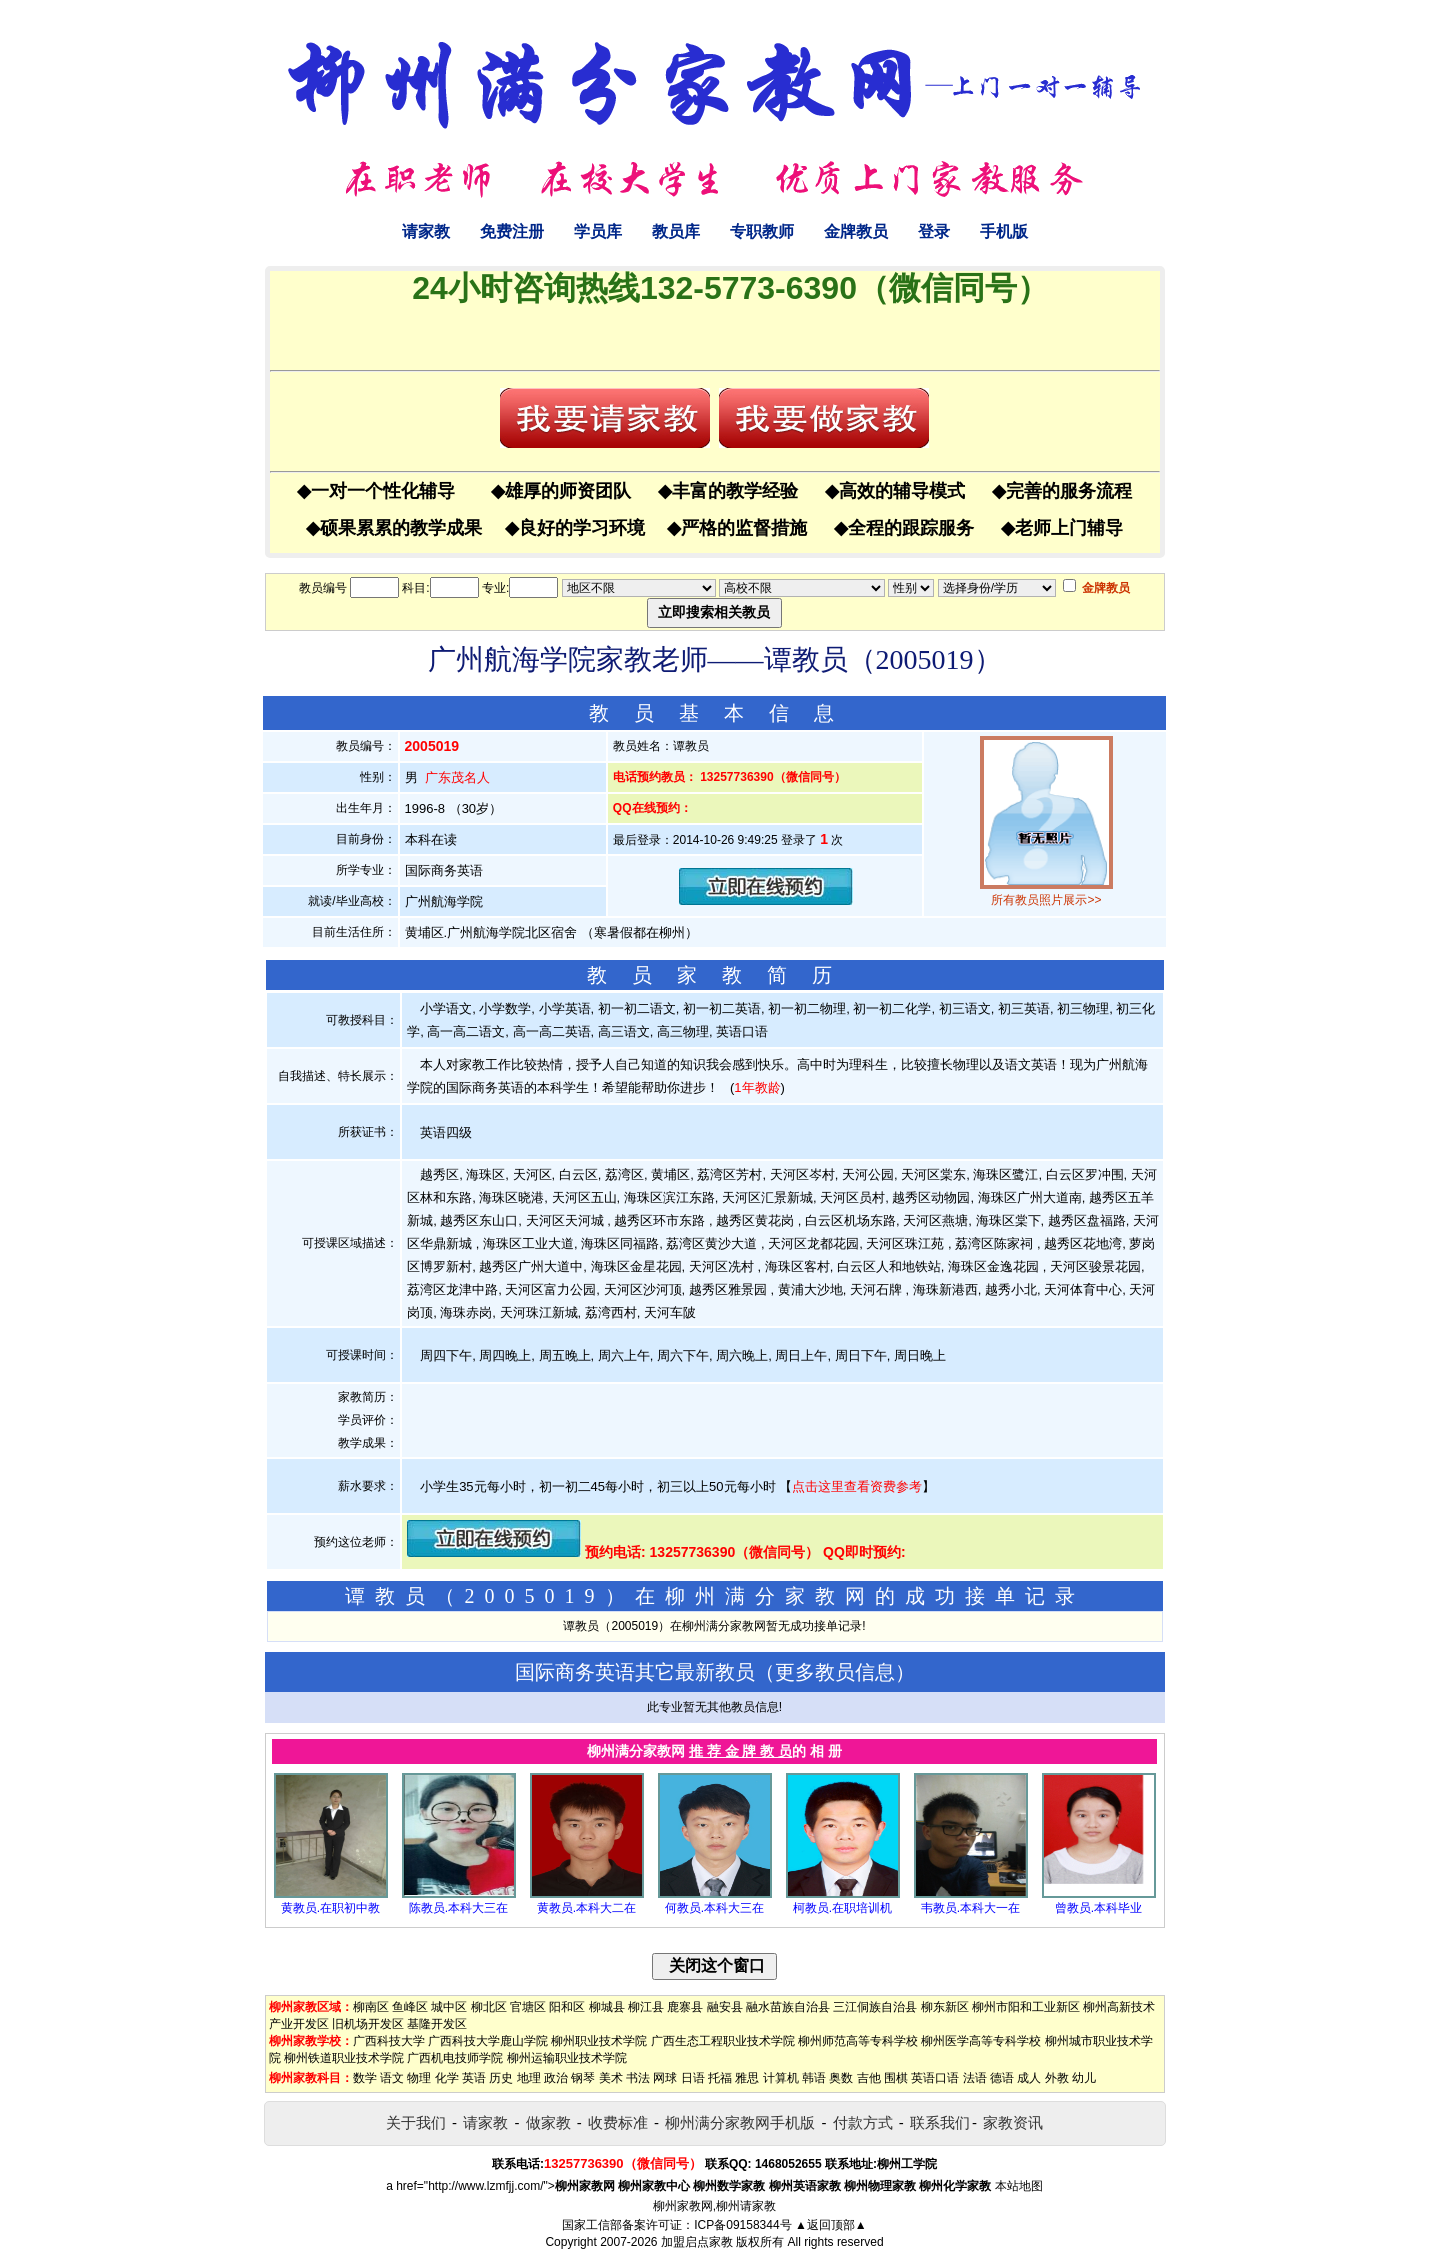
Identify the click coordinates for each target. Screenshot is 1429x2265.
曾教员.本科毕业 (1098, 1908)
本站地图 (1019, 2186)
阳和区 (567, 2007)
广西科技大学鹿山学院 (488, 2041)
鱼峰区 (410, 2007)
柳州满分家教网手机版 (740, 2122)
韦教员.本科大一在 (970, 1908)
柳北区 (489, 2007)
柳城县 (607, 2007)
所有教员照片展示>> (1046, 900)
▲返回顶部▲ (831, 2225)
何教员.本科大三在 (714, 1908)
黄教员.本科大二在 (586, 1908)
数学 (365, 2078)
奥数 (841, 2078)
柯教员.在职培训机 (842, 1908)
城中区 (449, 2007)
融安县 (725, 2007)
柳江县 (646, 2007)
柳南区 (371, 2007)
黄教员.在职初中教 (330, 1908)
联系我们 (940, 2122)
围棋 (896, 2078)
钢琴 (583, 2078)
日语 (693, 2078)
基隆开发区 (437, 2024)
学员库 (598, 231)
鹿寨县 (685, 2007)
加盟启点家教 (697, 2242)
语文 (392, 2078)
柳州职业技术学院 (599, 2041)
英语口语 (935, 2078)
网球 (665, 2078)
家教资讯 (1013, 2122)
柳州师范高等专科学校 (858, 2041)
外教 (1057, 2078)
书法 (638, 2078)
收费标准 (618, 2122)
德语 (1002, 2078)
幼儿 (1084, 2078)
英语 (474, 2078)
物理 (419, 2078)
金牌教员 (856, 231)
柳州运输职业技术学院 (567, 2058)
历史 (501, 2078)
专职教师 (762, 231)
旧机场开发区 (368, 2024)
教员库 (676, 231)
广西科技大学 (389, 2041)
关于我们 (416, 2122)
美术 (611, 2078)
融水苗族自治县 (788, 2007)
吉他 (869, 2078)
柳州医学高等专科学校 (981, 2041)
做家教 (548, 2122)
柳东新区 (945, 2007)
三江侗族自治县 (875, 2007)
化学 (447, 2078)
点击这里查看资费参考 (857, 1486)
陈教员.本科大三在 (458, 1908)
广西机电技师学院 (455, 2058)
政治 (556, 2078)
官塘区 (528, 2007)
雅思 (747, 2078)
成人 (1029, 2078)
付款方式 (863, 2122)
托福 (720, 2078)
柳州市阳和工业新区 (1026, 2007)
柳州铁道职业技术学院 (344, 2058)
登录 (934, 231)
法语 (975, 2078)
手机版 (1004, 231)
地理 (529, 2078)
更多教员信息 (835, 1672)
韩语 (814, 2078)
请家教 (426, 231)
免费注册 (512, 231)
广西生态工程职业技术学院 (723, 2041)
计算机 (781, 2078)
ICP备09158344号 (742, 2225)
